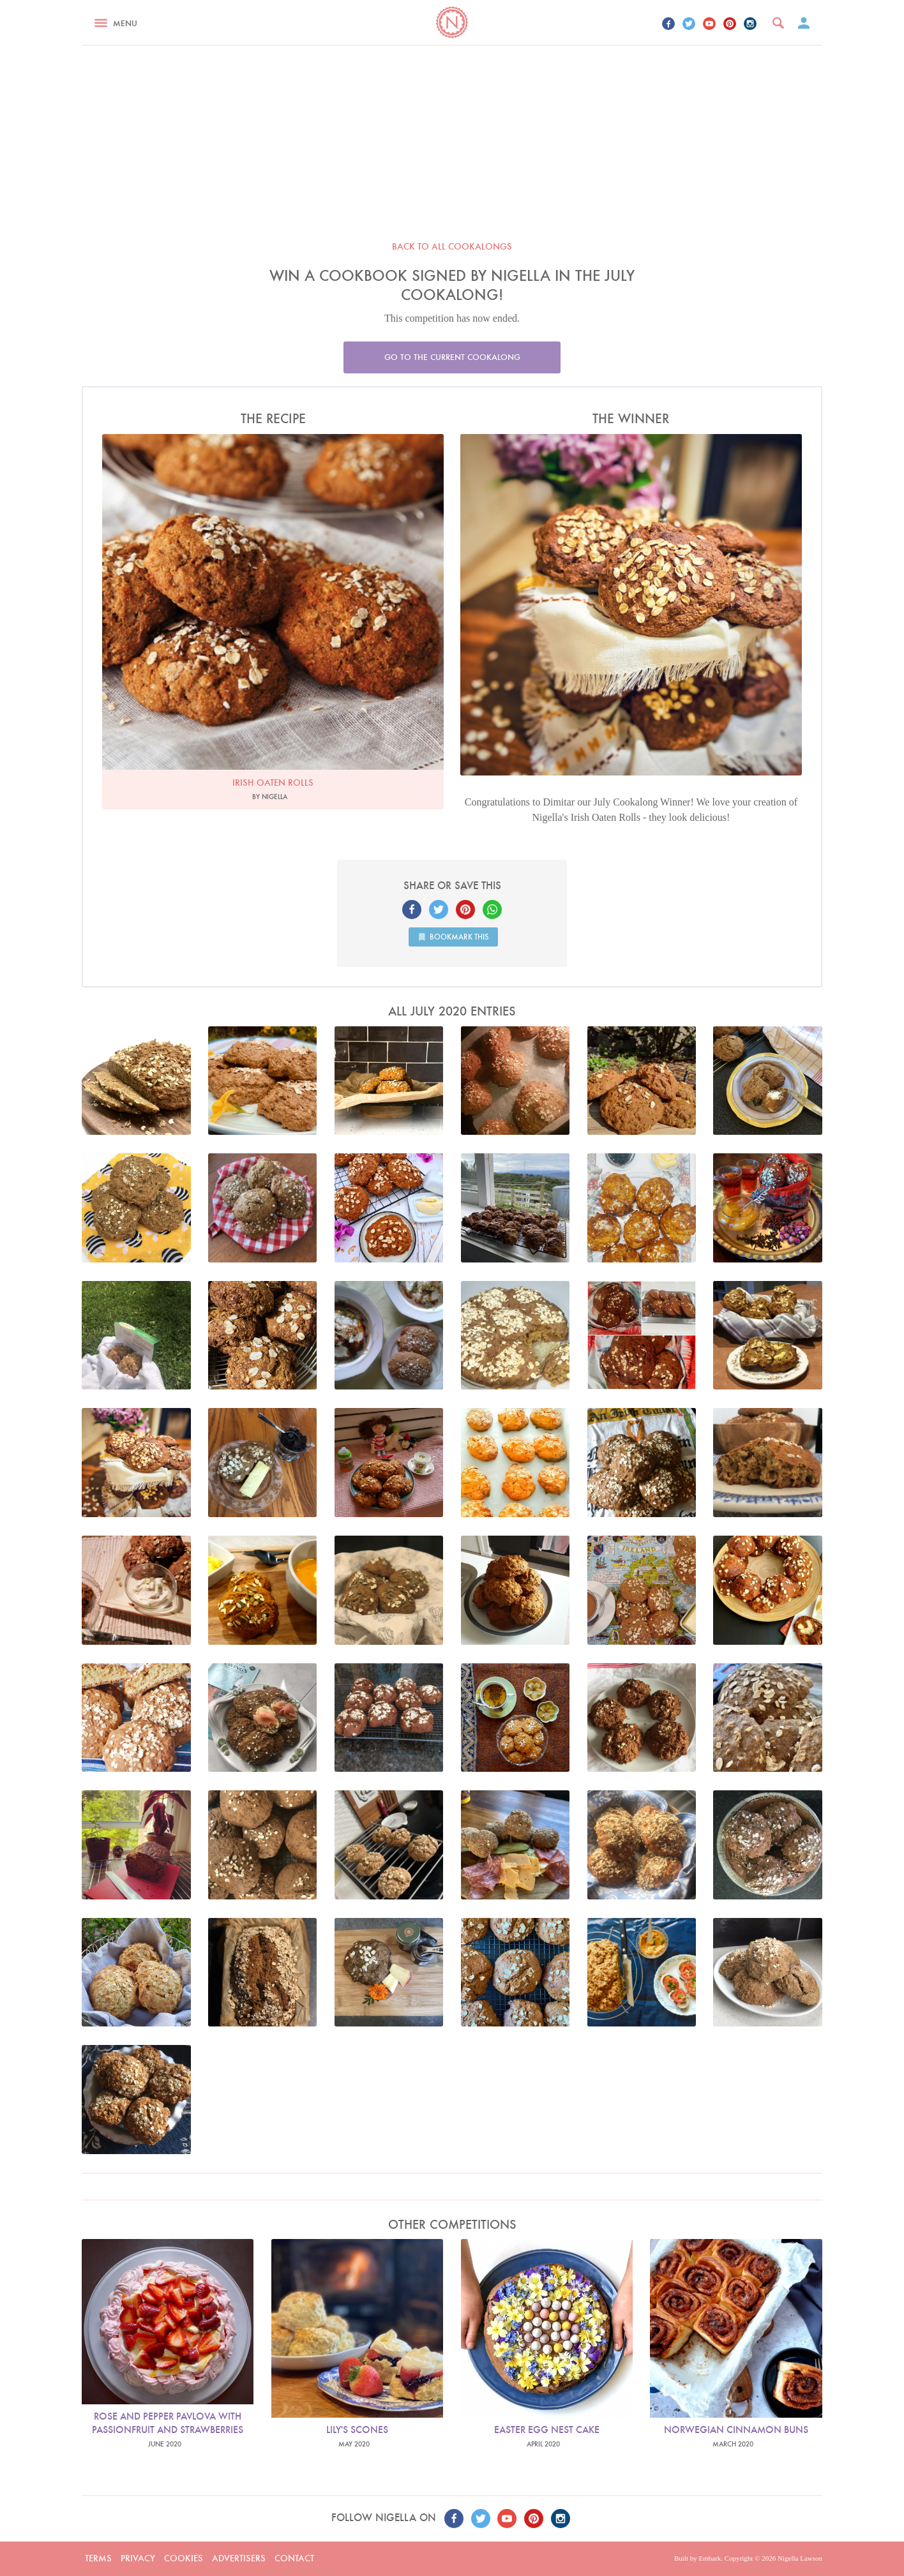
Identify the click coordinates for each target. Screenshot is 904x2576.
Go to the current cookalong (452, 357)
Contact (294, 2558)
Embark (709, 2558)
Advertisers (239, 2558)
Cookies (183, 2558)
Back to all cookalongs (452, 246)
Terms (98, 2558)
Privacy (138, 2558)
